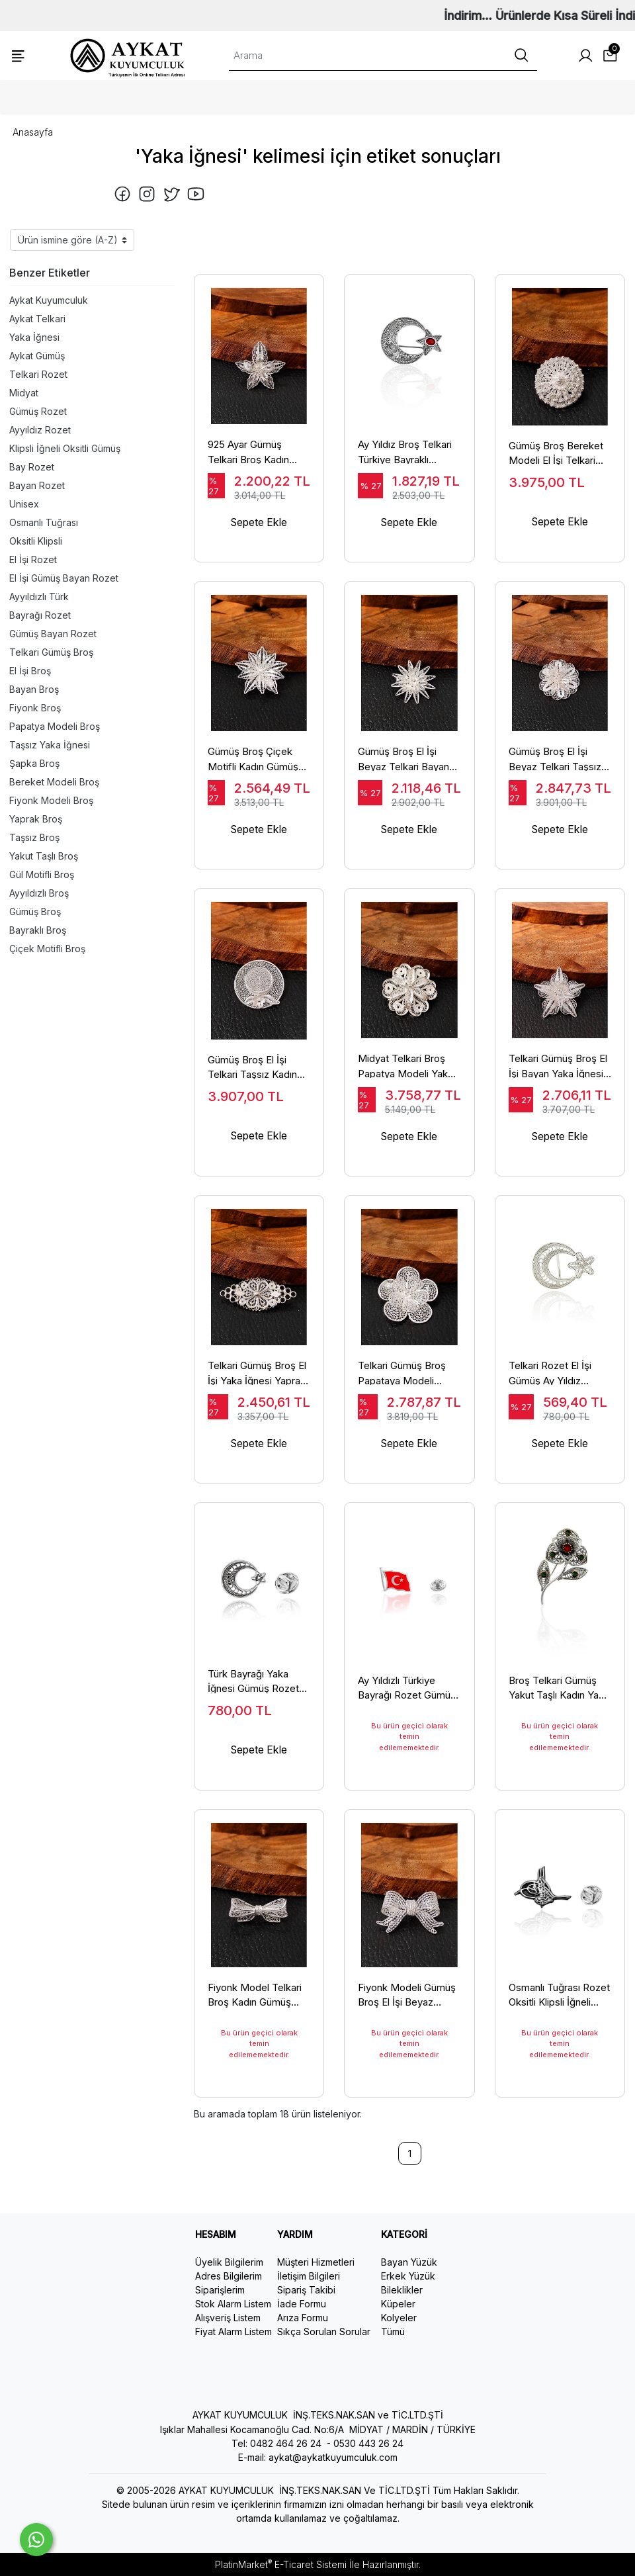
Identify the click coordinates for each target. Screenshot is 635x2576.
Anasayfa (33, 132)
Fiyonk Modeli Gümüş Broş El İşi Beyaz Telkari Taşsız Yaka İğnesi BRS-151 (407, 1995)
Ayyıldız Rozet (40, 429)
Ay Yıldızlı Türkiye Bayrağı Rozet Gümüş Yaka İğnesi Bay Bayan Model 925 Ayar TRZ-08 (409, 1688)
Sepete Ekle (259, 533)
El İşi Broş (30, 670)
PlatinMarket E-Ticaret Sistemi (281, 2564)
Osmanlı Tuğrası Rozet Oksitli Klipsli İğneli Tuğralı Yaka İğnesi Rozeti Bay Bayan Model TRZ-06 (559, 1995)
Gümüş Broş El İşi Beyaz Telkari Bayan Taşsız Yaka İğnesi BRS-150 (403, 767)
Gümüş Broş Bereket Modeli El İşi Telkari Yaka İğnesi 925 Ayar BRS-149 (556, 460)
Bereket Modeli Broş (54, 781)
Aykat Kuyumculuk (48, 300)
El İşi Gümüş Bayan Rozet (63, 578)
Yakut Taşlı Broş (43, 856)
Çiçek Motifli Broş (47, 948)
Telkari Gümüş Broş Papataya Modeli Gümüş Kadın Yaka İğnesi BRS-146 (402, 1381)
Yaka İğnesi (34, 337)
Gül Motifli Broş (41, 874)
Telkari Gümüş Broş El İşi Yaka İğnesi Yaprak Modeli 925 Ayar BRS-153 (258, 1381)
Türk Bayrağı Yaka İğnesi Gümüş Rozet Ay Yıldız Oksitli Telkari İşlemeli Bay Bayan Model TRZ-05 (258, 1688)
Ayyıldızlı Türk (39, 596)
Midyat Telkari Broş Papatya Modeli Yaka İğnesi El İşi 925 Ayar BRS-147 (405, 1074)
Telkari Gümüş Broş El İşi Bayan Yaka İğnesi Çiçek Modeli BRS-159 (560, 1074)
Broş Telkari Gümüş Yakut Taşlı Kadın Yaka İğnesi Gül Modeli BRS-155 (559, 1688)
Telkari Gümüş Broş (51, 652)
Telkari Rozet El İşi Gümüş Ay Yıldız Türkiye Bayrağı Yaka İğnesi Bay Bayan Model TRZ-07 (556, 1381)
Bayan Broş (34, 689)
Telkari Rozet (38, 374)
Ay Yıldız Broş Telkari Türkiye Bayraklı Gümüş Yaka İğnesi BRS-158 (405, 460)
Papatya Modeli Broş (54, 726)
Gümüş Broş (35, 911)
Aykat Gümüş (37, 355)
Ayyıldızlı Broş (39, 893)
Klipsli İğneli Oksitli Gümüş (64, 448)
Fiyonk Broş (35, 707)
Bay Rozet (31, 466)
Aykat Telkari (37, 318)
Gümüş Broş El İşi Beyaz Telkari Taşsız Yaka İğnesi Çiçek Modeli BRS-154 (555, 767)
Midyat (23, 392)
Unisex (24, 504)
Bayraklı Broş (37, 930)
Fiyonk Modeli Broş (51, 800)
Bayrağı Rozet (40, 615)
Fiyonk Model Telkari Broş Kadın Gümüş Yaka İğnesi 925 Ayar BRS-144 (255, 1995)
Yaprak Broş (35, 818)
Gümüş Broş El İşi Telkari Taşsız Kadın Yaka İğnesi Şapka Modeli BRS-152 (252, 1074)
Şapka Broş (34, 763)
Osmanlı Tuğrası (43, 522)
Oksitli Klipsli (35, 541)
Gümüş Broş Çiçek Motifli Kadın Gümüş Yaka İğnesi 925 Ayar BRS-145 (255, 767)
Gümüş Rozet (38, 411)
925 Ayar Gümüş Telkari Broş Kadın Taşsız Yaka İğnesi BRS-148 (249, 460)
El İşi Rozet (33, 559)
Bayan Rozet (37, 485)
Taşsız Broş (34, 837)
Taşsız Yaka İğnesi (49, 744)
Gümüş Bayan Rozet (53, 633)
